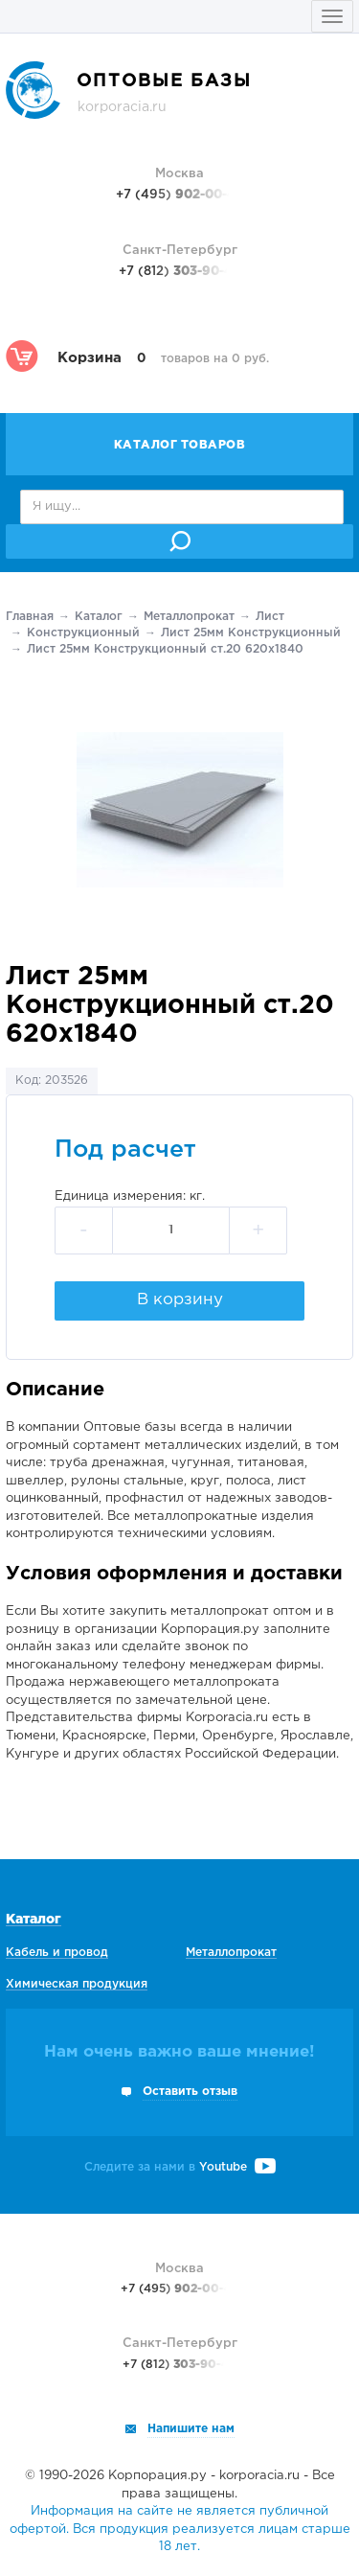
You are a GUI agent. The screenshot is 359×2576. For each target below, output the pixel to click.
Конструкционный (83, 633)
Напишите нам (191, 2429)
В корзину (180, 1300)
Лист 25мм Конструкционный (251, 633)
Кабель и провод (57, 1952)
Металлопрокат (189, 616)
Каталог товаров (180, 445)
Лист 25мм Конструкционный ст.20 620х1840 (165, 649)
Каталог (99, 616)
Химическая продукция (76, 1984)
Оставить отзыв (190, 2091)
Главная (30, 616)
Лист (270, 616)
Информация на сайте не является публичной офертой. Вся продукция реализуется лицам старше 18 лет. (180, 2529)
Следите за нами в (180, 2167)
